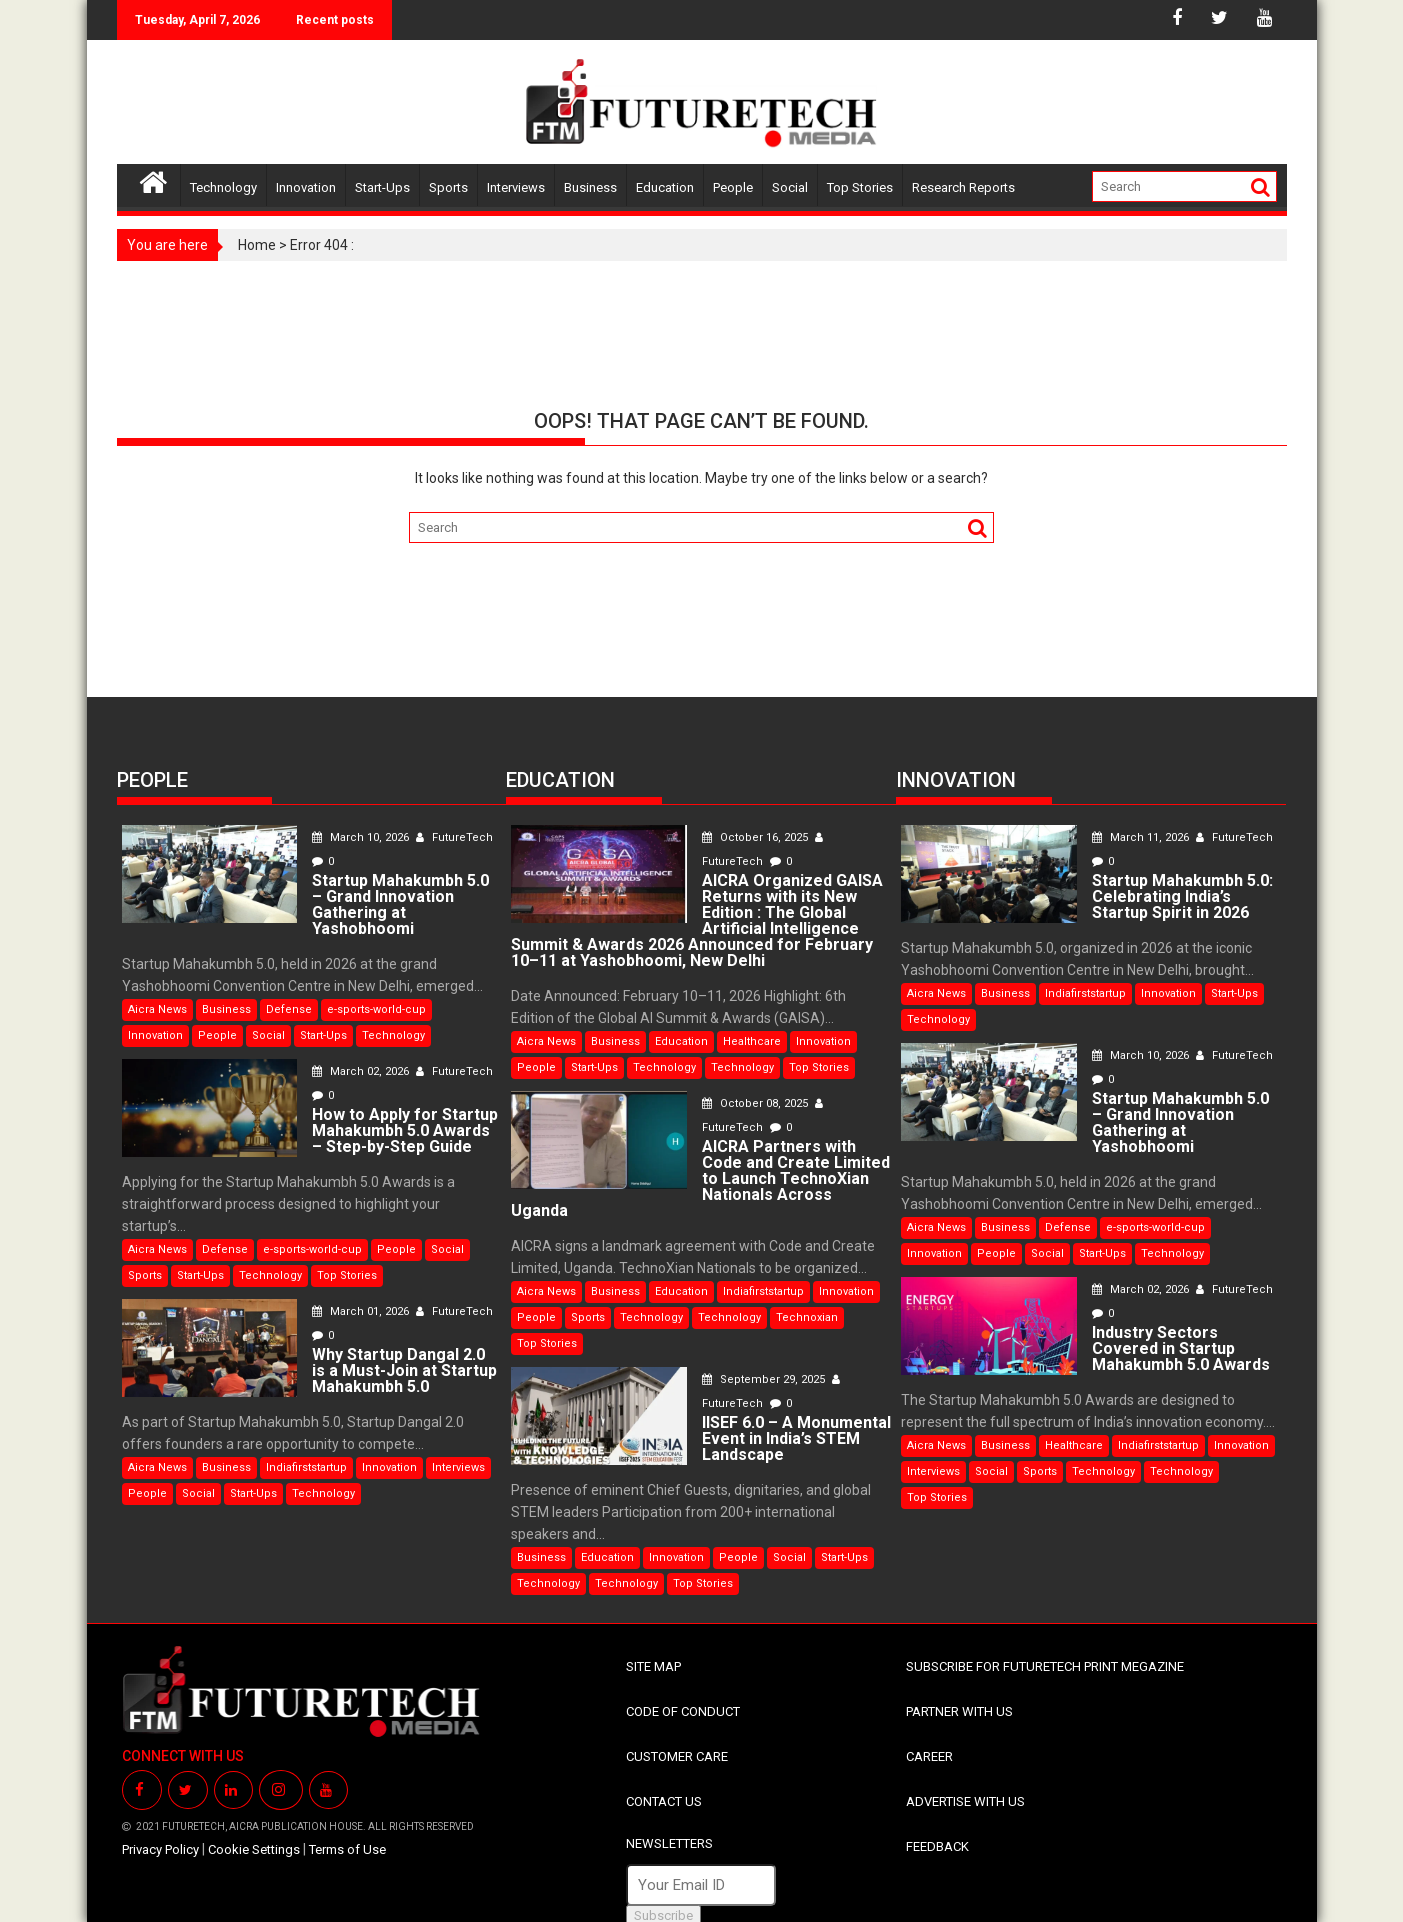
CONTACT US (664, 1785)
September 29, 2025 (753, 1363)
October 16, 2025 (744, 837)
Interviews (516, 187)
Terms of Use (347, 1833)
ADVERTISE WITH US (965, 1785)
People (733, 187)
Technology (223, 187)
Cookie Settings (254, 1833)
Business (590, 187)
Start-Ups (382, 187)
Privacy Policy (160, 1833)
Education (665, 187)
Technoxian (807, 1301)
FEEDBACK (937, 1830)
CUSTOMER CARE (677, 1740)
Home (257, 245)
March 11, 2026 (1130, 837)
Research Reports (963, 187)
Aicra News (157, 993)
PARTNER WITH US (959, 1695)
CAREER (929, 1740)
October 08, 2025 (744, 1103)
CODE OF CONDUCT (683, 1695)
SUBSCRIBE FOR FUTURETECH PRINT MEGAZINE (1045, 1650)
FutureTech (442, 837)
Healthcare (752, 1041)
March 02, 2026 (350, 1055)
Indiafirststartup (306, 1451)
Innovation (306, 187)
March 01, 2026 (350, 1295)
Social (790, 187)
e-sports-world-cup (376, 993)
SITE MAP (653, 1650)
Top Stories (860, 187)
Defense (289, 993)
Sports (448, 187)
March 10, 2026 (350, 837)
